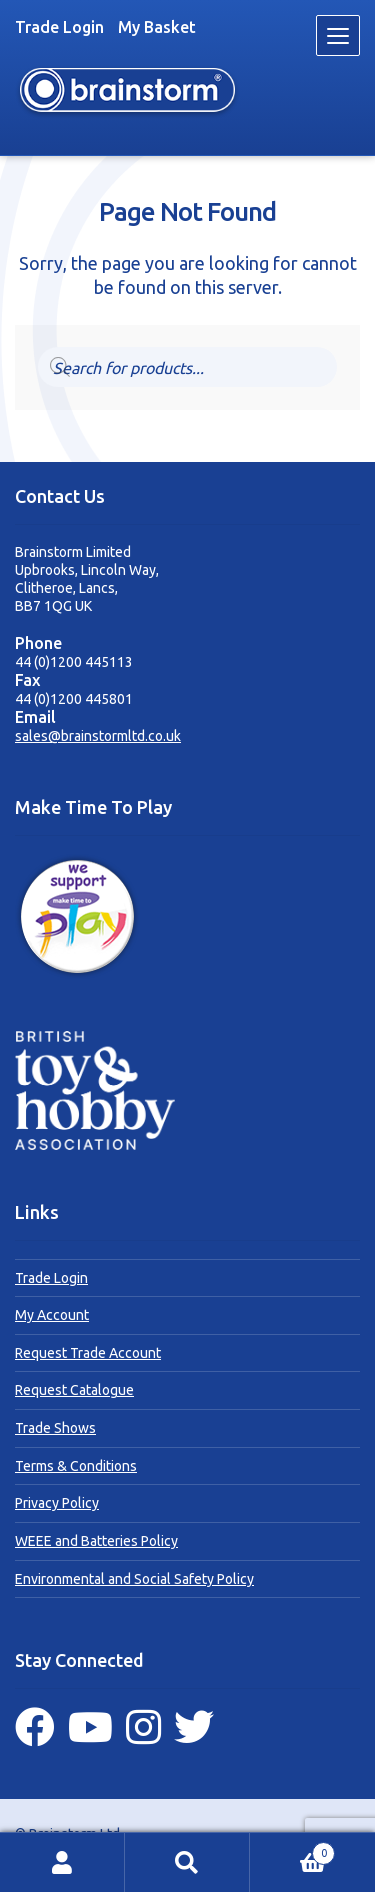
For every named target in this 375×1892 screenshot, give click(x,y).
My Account (52, 1315)
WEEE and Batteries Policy (96, 1541)
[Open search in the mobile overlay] (188, 367)
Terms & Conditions (76, 1466)
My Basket (157, 27)
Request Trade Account (88, 1353)
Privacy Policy (57, 1503)
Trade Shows (55, 1428)
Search (187, 1862)
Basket (292, 1850)
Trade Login (59, 27)
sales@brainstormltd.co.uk (98, 736)
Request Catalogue (74, 1390)
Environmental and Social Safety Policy (134, 1579)
